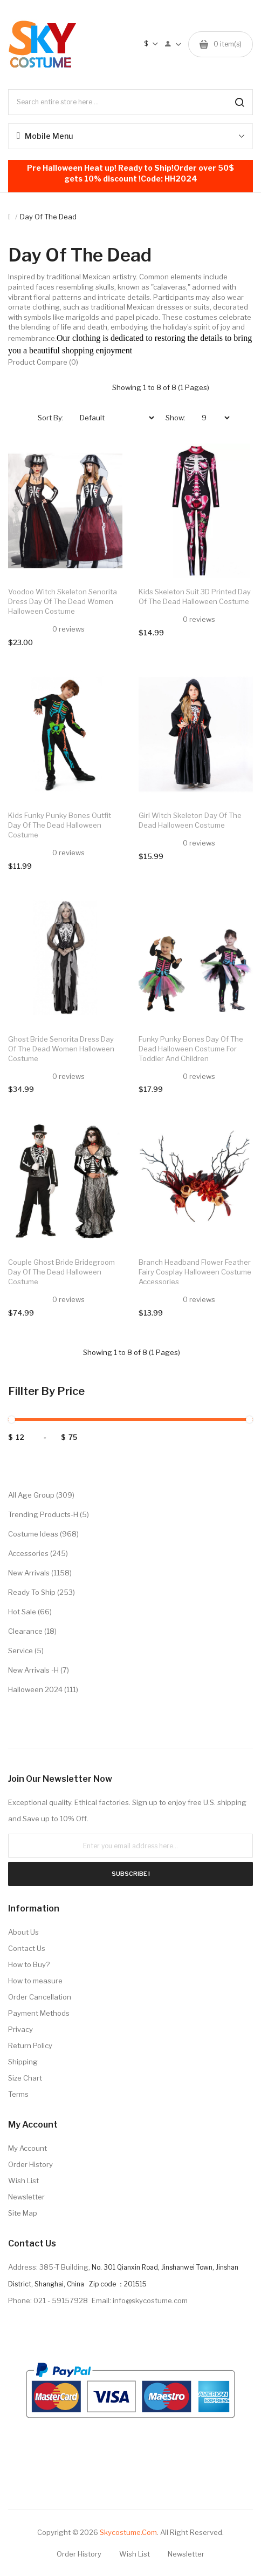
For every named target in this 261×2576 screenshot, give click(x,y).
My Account (27, 2148)
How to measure (35, 1980)
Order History (30, 2164)
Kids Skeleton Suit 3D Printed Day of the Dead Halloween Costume (195, 596)
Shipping (23, 2061)
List (99, 387)
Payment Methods (39, 2013)
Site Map (22, 2213)
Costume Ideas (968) (43, 1534)
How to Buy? (29, 1964)
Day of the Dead (48, 216)
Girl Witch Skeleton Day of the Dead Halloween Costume (190, 820)
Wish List (23, 2180)
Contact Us (26, 1948)
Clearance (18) (32, 1631)
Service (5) (26, 1650)
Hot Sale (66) (30, 1611)
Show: (176, 417)
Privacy (20, 2029)
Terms (18, 2094)
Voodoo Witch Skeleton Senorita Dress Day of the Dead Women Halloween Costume (62, 601)
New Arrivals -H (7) (38, 1670)
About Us (23, 1932)
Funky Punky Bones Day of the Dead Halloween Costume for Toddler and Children (191, 1049)
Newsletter (26, 2196)
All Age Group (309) (41, 1495)
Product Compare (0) (43, 362)
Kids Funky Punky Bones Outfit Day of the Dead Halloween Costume (59, 825)
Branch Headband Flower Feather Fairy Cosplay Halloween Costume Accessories (195, 1272)
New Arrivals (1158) (40, 1572)
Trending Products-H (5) (48, 1514)
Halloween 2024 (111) (43, 1689)
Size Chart (25, 2078)
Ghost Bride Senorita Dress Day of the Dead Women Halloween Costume (61, 1049)
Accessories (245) (38, 1553)
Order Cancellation (39, 1997)
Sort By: (51, 417)
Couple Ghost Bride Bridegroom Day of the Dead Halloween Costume (61, 1272)
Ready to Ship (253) (41, 1592)
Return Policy (30, 2045)
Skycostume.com (128, 2532)
